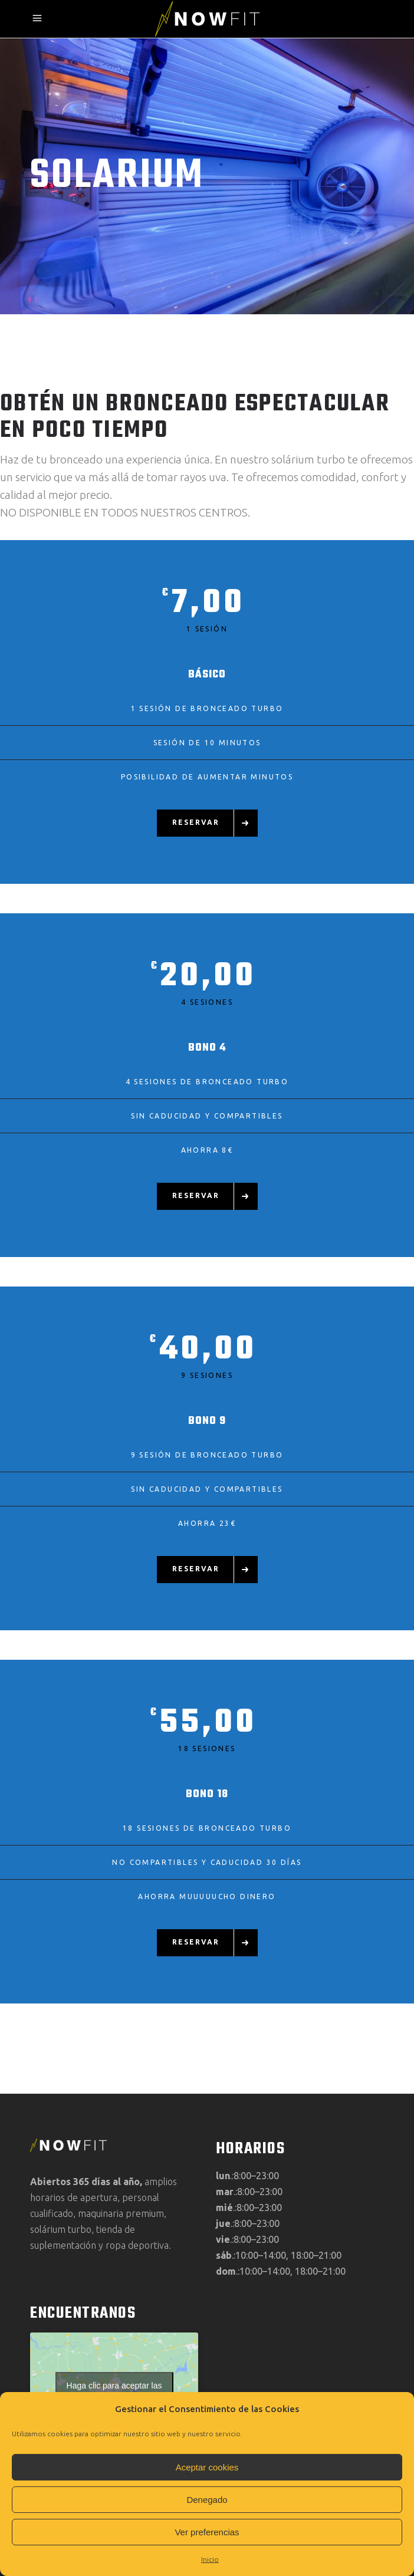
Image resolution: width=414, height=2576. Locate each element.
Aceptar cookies (207, 2467)
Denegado (206, 2500)
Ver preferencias (207, 2532)
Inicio (210, 2559)
